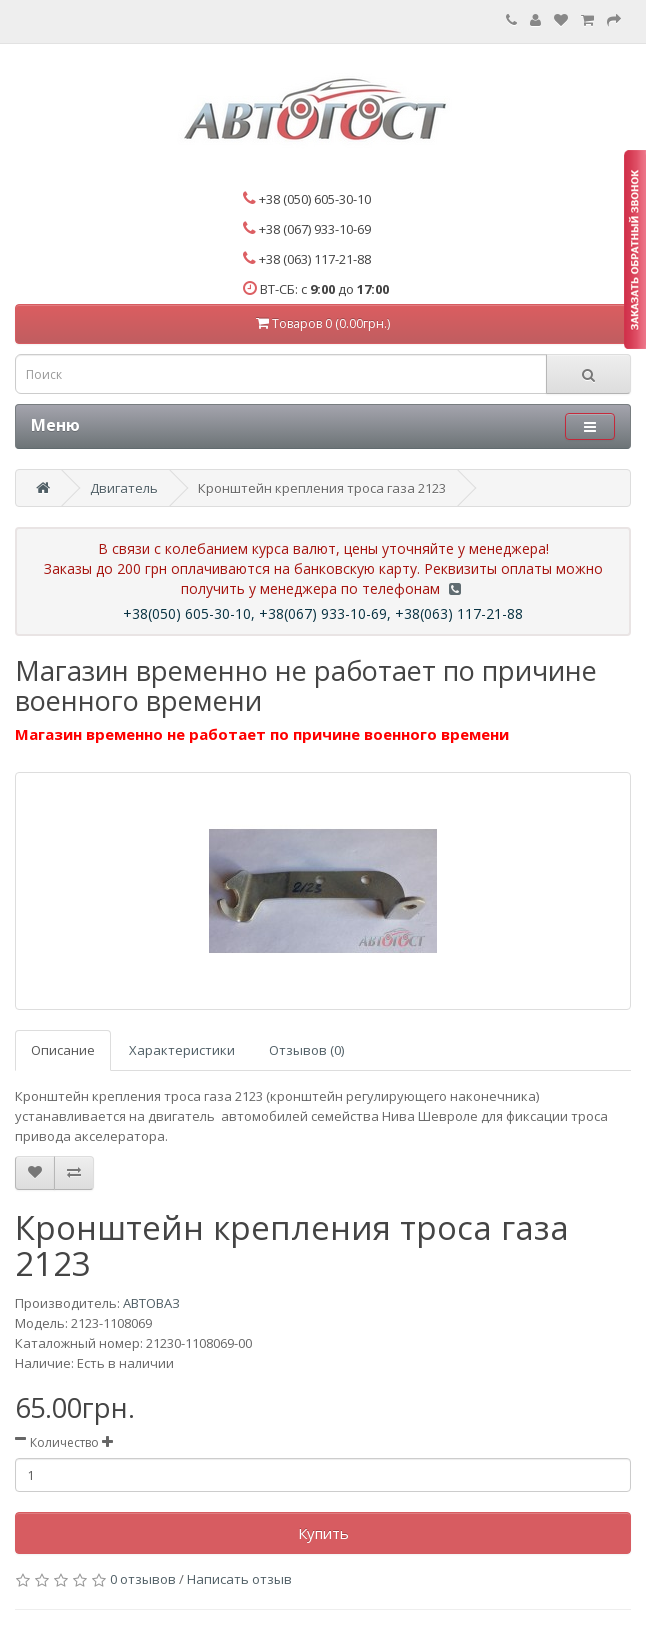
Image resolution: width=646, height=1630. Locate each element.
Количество (64, 1442)
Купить (323, 1533)
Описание (63, 1050)
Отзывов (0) (306, 1050)
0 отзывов (143, 1579)
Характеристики (182, 1050)
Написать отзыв (239, 1579)
